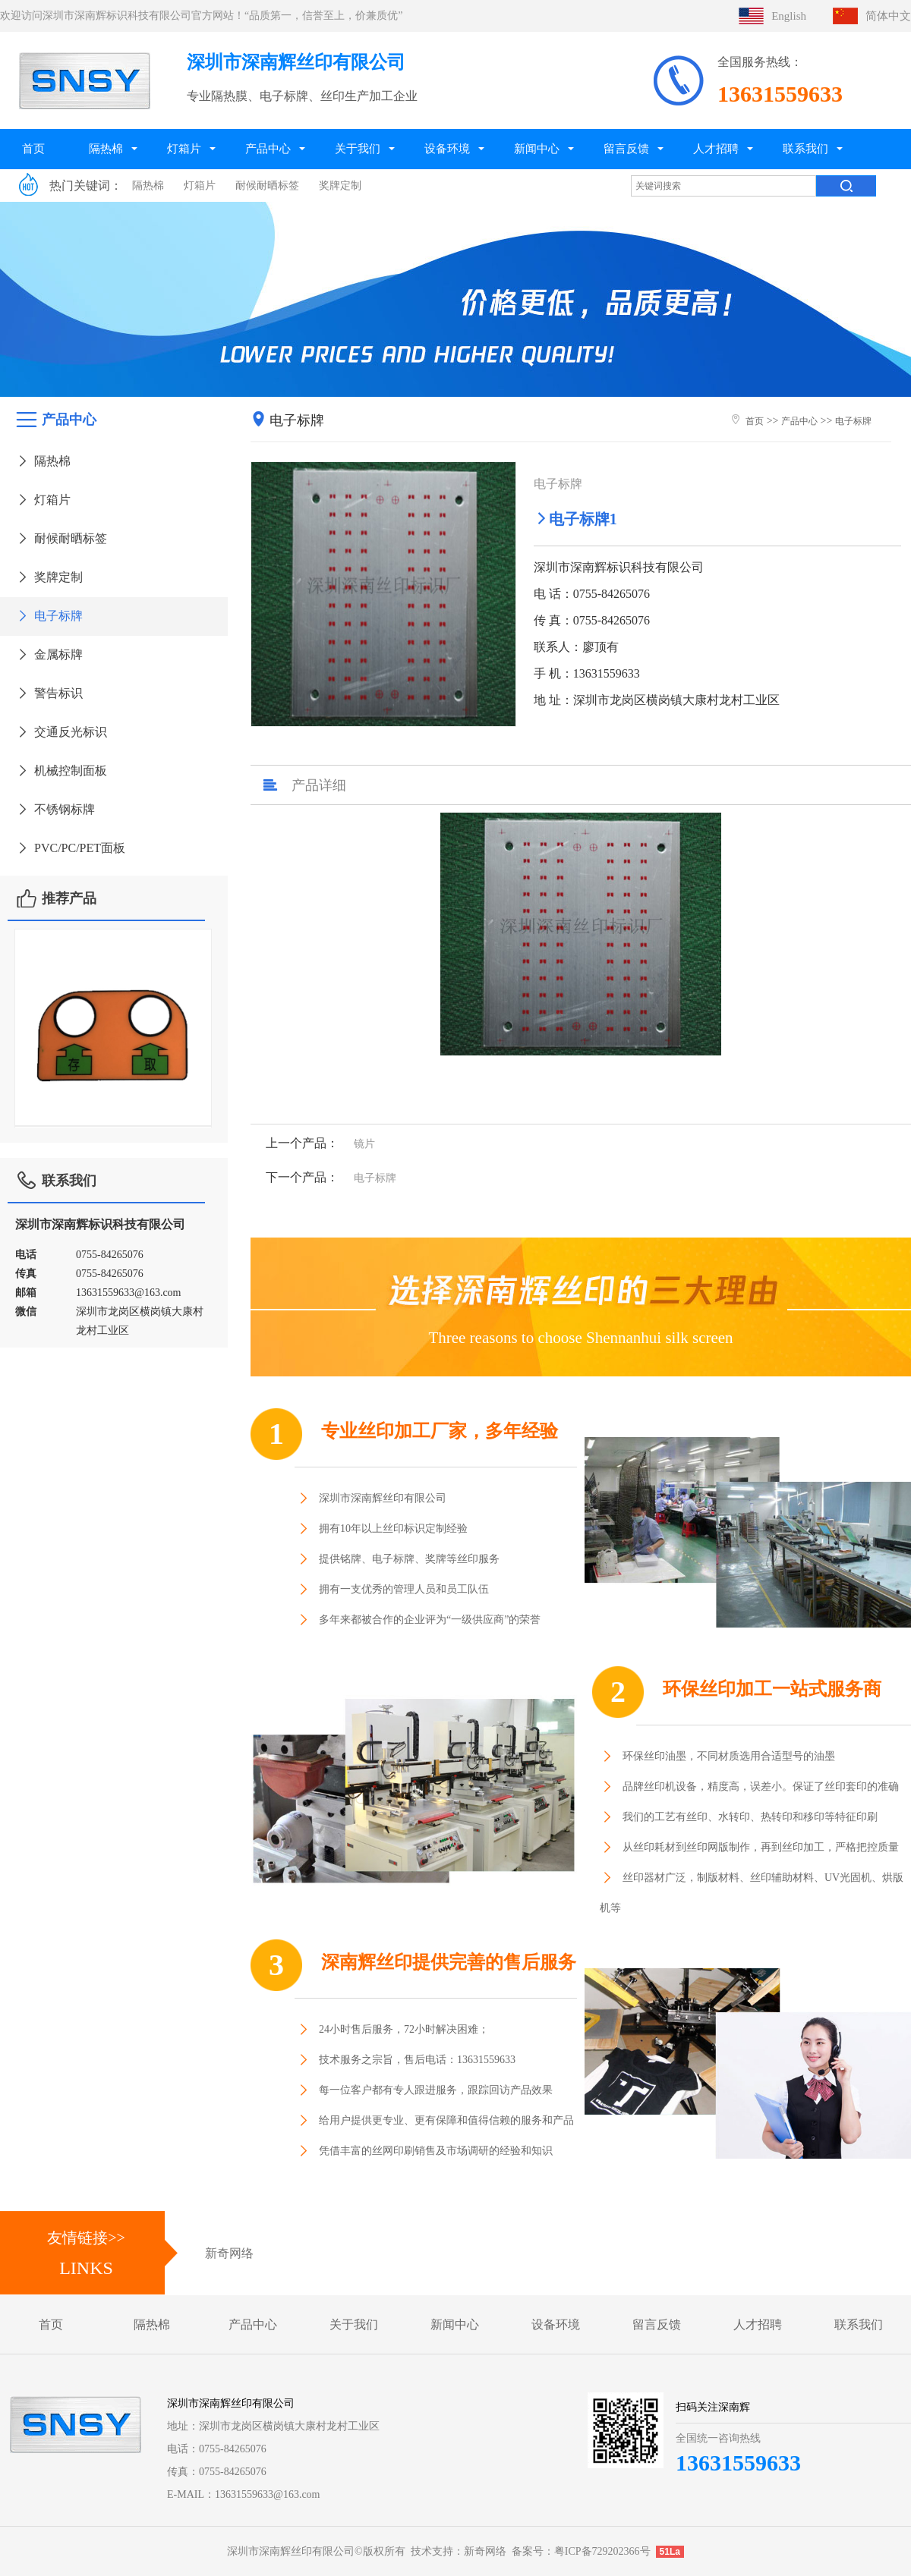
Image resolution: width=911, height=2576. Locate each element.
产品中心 (268, 148)
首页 (33, 148)
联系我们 (805, 148)
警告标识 (49, 693)
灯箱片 (184, 148)
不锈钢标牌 (55, 809)
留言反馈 (626, 148)
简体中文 (888, 16)
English (788, 16)
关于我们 (357, 148)
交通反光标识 (61, 732)
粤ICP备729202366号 (602, 2551)
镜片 (364, 1144)
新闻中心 (537, 148)
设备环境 (447, 148)
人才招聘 (716, 148)
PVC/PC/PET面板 (70, 848)
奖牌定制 (340, 185)
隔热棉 (106, 148)
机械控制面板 (61, 770)
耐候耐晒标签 (267, 185)
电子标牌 (49, 616)
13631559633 (738, 2462)
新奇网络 (229, 2253)
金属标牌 (49, 654)
